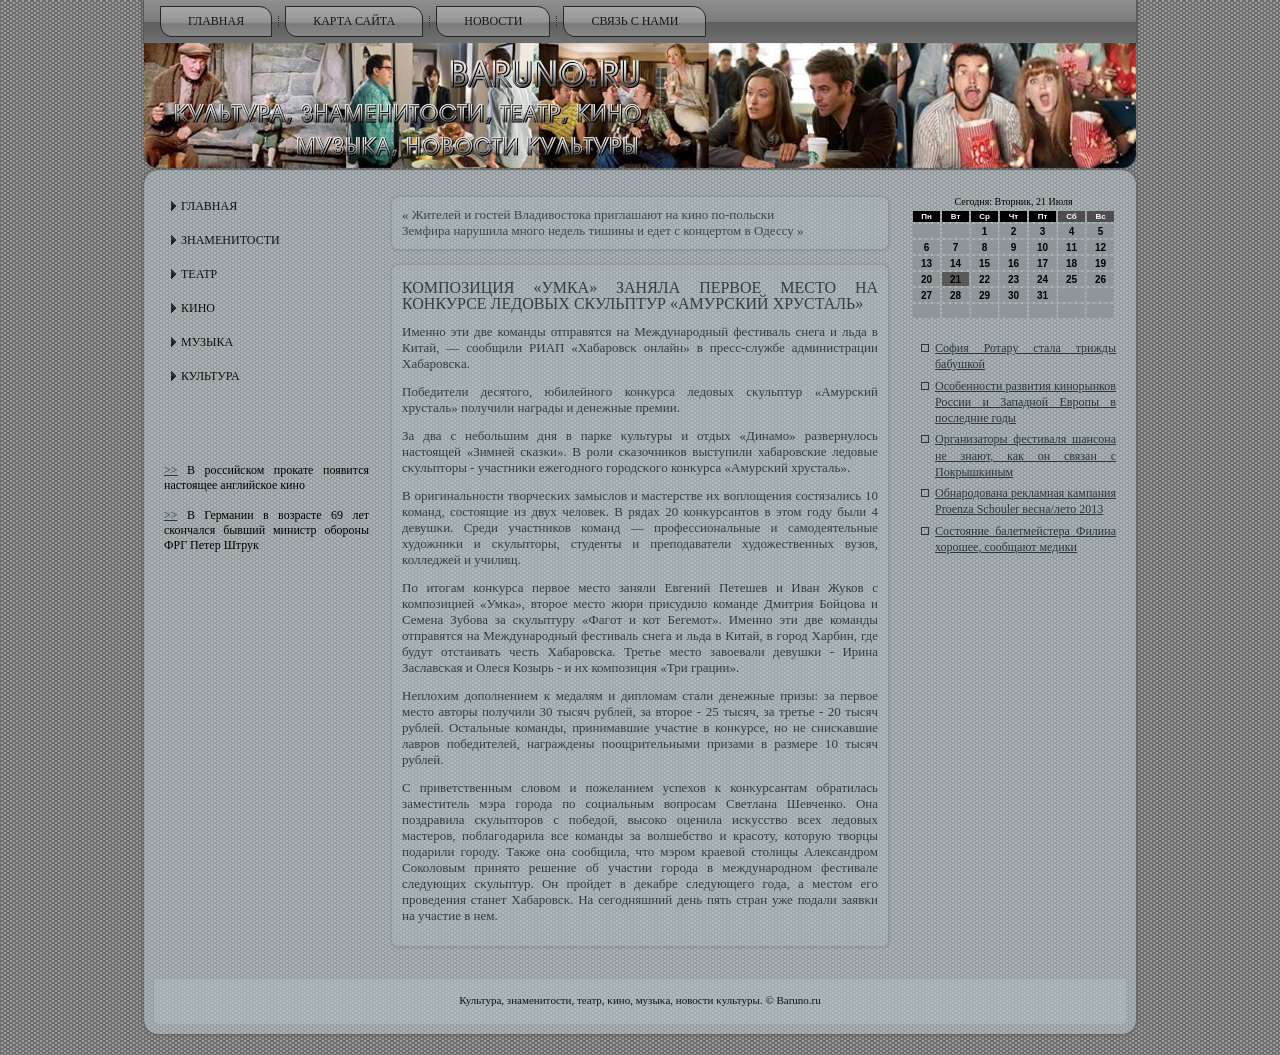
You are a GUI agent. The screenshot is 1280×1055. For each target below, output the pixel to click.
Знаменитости (230, 240)
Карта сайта (354, 21)
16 (1013, 263)
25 (1071, 279)
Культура (210, 376)
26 (1100, 279)
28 (955, 295)
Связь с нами (634, 21)
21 (955, 279)
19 (1100, 263)
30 (1013, 295)
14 (955, 263)
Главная (216, 21)
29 (984, 295)
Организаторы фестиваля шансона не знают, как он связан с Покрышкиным (1025, 455)
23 (1013, 279)
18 (1071, 263)
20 (926, 279)
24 (1042, 279)
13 (926, 263)
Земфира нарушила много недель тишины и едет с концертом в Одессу (598, 230)
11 (1071, 247)
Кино (198, 308)
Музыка (207, 342)
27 (926, 295)
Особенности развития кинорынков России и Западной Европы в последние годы (1025, 402)
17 (1042, 263)
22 (984, 279)
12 (1100, 247)
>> (171, 470)
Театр (199, 274)
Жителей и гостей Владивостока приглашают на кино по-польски (593, 214)
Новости (493, 21)
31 (1042, 295)
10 (1042, 247)
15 (984, 263)
